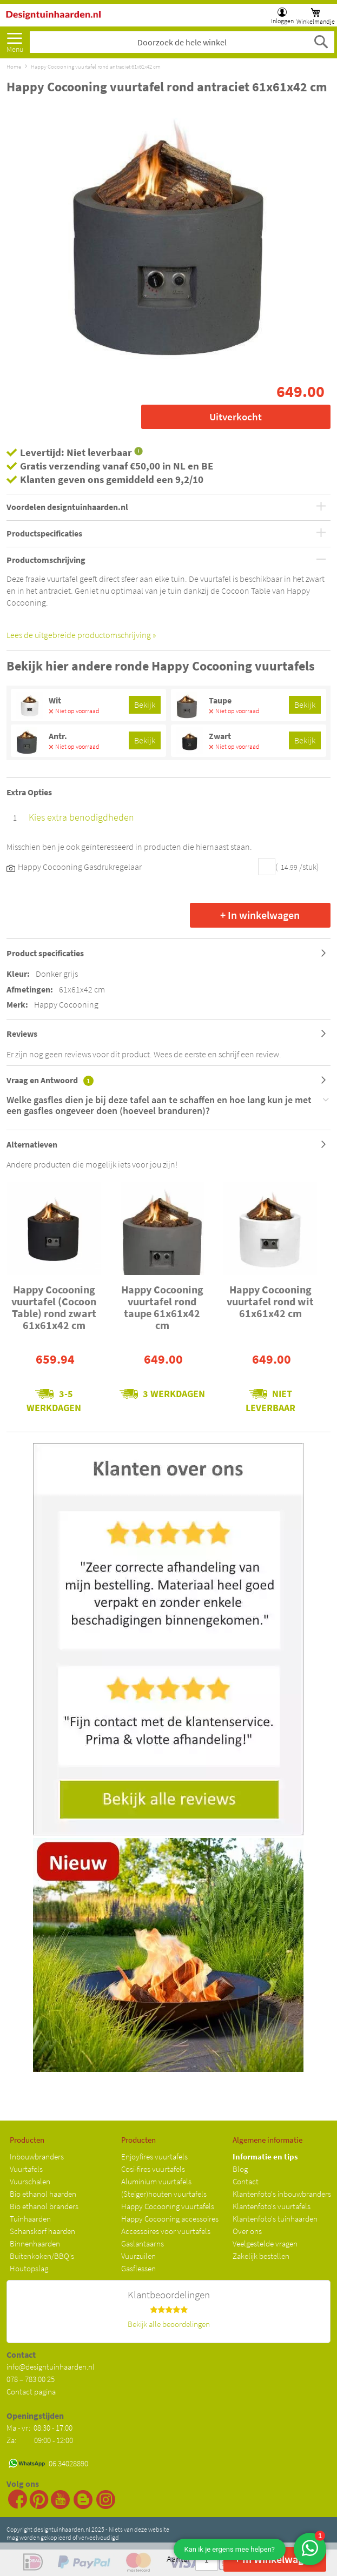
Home (13, 66)
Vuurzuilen (138, 2256)
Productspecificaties (44, 534)
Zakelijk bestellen (261, 2256)
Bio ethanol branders (44, 2206)
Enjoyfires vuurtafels (154, 2156)
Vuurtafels (26, 2169)
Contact (246, 2181)
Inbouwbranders (37, 2156)
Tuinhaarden (30, 2218)
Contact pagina (31, 2391)
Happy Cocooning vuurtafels (167, 2206)
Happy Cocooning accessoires (170, 2218)
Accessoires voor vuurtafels (165, 2231)
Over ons (247, 2231)
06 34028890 (68, 2463)
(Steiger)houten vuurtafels (164, 2194)
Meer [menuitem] (14, 39)
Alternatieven (31, 1144)
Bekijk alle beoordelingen (169, 2324)
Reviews (21, 1033)
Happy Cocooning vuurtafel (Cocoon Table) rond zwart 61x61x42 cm (53, 1307)
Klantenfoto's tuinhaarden (275, 2218)
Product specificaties (45, 953)
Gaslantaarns (142, 2243)
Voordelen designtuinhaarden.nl (67, 507)
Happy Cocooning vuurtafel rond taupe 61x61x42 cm (162, 1307)
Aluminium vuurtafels (156, 2181)
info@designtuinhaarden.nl (50, 2367)
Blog (240, 2169)
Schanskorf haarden (42, 2231)
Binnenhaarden (35, 2243)
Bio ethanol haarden (43, 2194)
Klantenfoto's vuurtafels (271, 2206)
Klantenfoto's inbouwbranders (282, 2194)
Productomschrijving (45, 560)
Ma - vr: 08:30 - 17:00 (40, 2428)
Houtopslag (29, 2268)
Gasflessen (138, 2268)
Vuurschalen (30, 2181)
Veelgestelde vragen (265, 2243)
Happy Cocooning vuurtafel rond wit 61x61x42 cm (270, 1301)
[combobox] (182, 42)
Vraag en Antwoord (50, 1080)
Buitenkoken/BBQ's (42, 2256)
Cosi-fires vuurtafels (153, 2169)
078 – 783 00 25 (30, 2379)
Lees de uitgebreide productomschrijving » (81, 634)
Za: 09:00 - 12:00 (39, 2440)
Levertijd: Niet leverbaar (76, 452)
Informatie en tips (265, 2156)
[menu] (14, 39)
